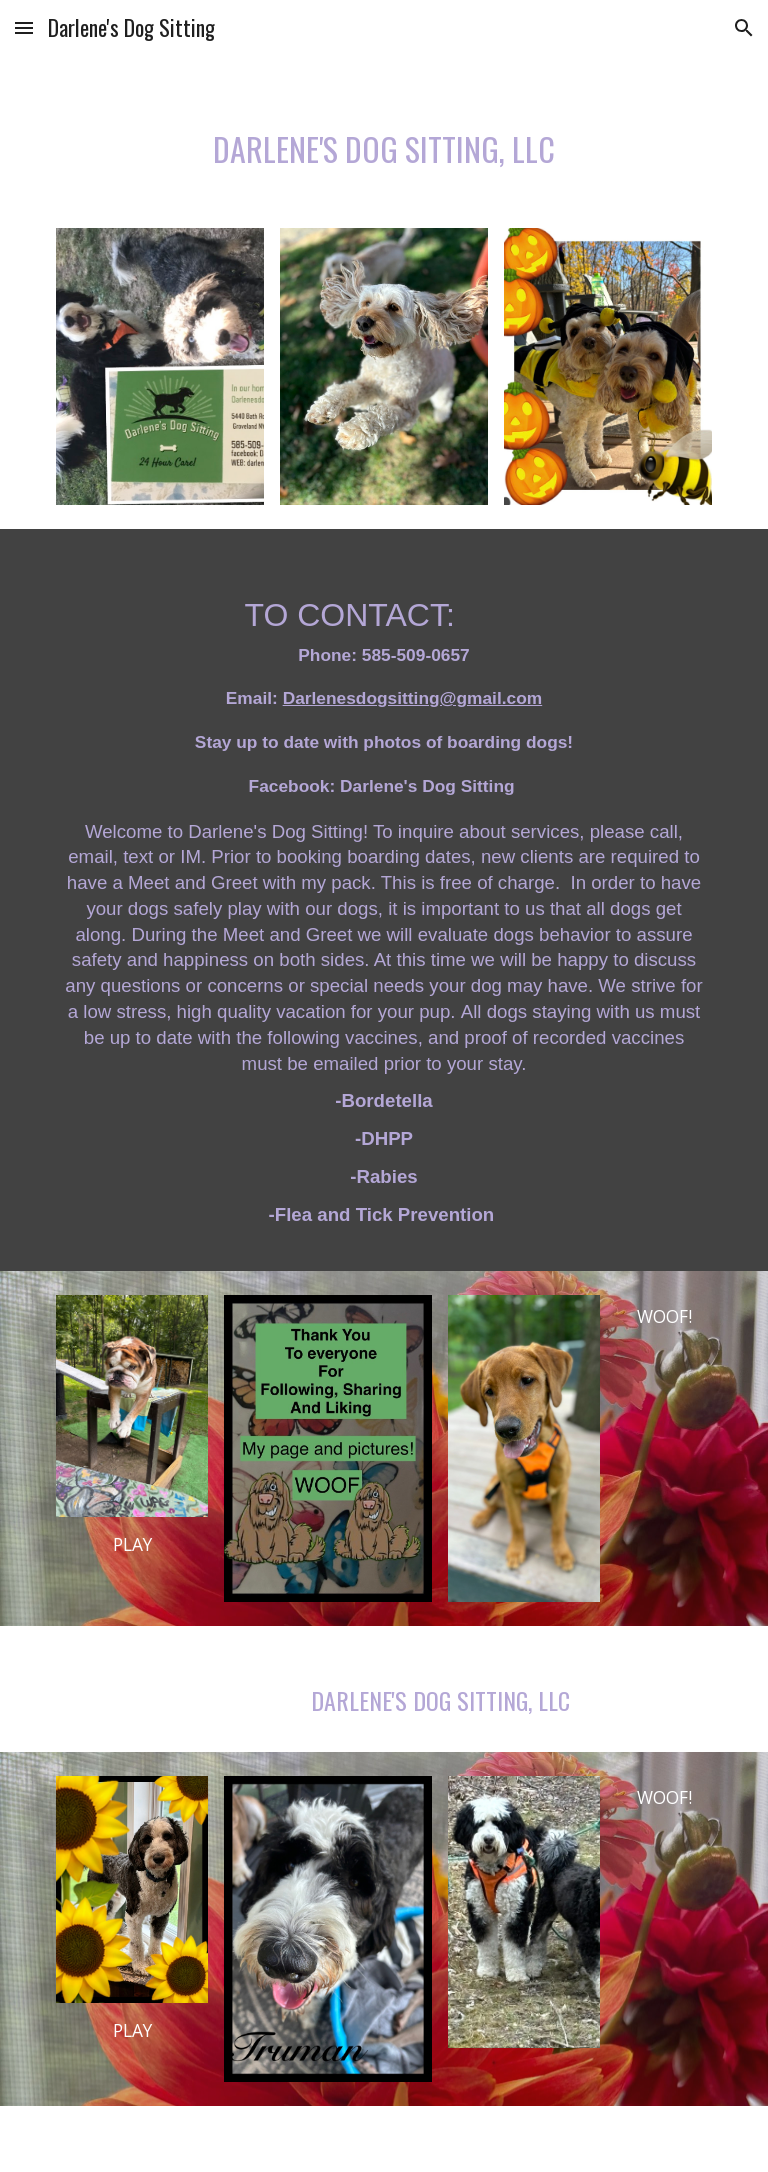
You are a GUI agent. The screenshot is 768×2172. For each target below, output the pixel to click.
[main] (383, 141)
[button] (24, 27)
